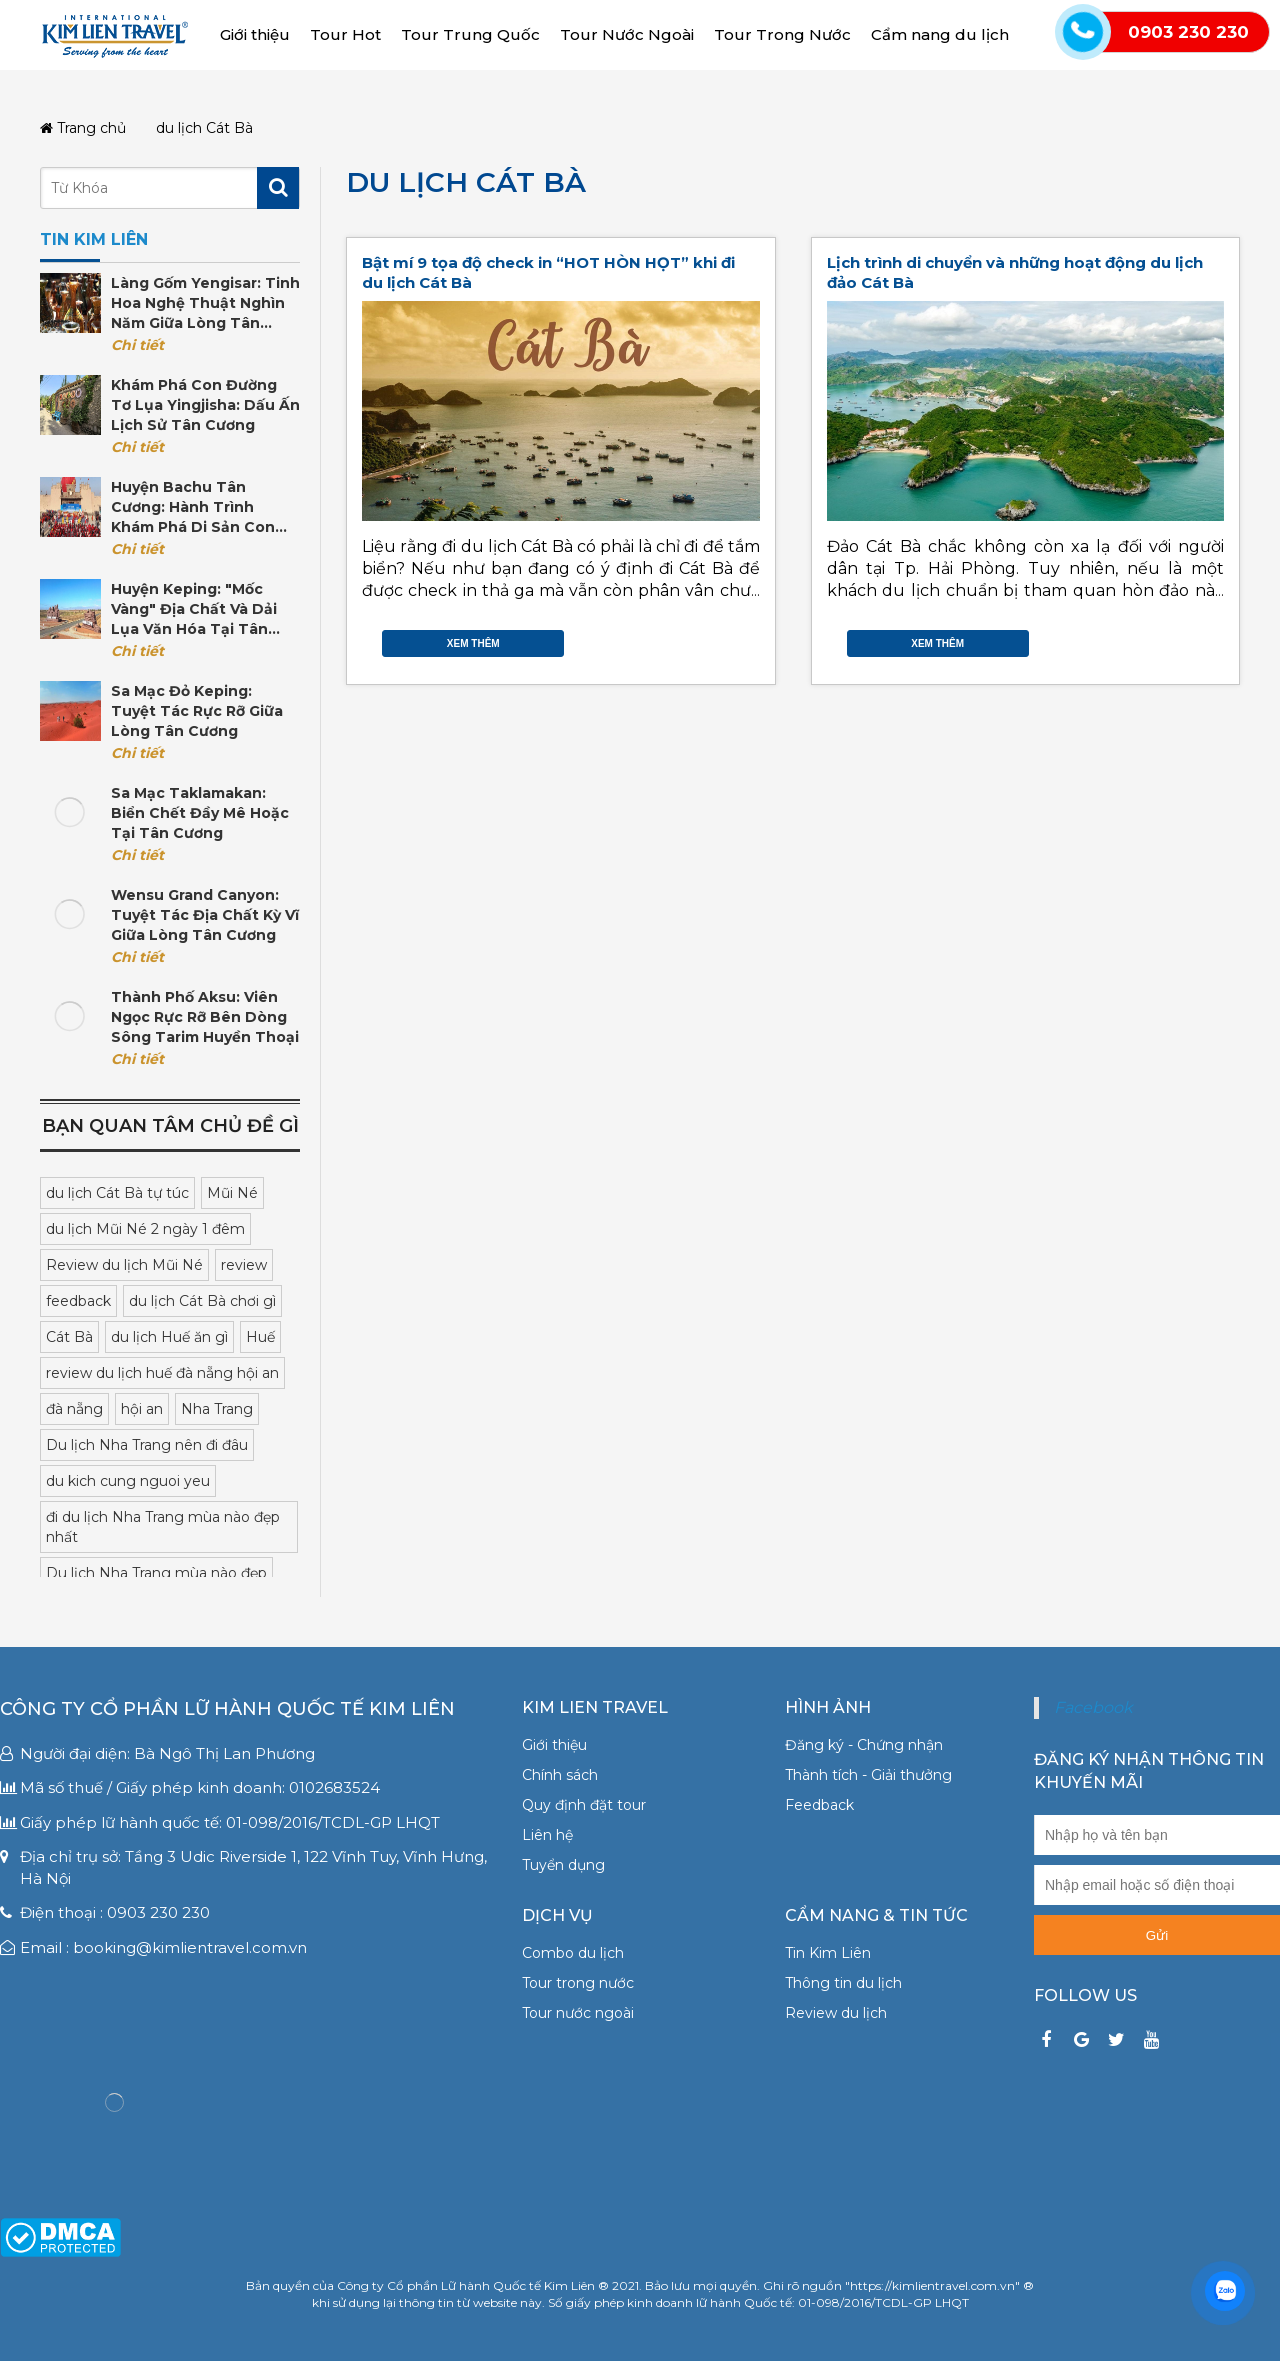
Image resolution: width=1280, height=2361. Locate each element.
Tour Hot (345, 34)
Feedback (819, 1805)
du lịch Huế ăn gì (169, 1337)
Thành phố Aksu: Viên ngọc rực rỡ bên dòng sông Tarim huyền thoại (205, 1017)
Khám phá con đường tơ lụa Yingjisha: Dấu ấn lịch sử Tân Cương (205, 405)
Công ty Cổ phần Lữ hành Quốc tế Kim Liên (227, 1709)
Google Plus (730, 639)
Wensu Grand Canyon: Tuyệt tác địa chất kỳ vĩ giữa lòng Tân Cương (205, 915)
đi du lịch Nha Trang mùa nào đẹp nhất (163, 1527)
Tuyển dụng (563, 1865)
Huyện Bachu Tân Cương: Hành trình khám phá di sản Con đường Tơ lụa (193, 507)
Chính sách (560, 1775)
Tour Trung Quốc (470, 34)
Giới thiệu (255, 34)
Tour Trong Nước (782, 34)
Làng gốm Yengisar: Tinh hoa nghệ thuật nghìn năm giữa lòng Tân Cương (205, 303)
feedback (78, 1301)
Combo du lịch (573, 1953)
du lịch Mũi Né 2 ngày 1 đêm (145, 1229)
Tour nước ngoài (578, 2013)
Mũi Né (232, 1193)
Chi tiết (137, 345)
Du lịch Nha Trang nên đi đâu (147, 1445)
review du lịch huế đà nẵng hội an (162, 1373)
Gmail (750, 639)
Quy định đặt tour (584, 1805)
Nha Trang (217, 1409)
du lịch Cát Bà (466, 182)
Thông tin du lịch (843, 1983)
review (244, 1265)
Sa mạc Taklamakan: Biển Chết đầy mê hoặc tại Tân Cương (200, 813)
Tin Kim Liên (828, 1953)
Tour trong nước (578, 1983)
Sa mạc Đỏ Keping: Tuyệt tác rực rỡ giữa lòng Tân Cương (197, 711)
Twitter (710, 639)
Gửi (1157, 1935)
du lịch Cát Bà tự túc (117, 1193)
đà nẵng (74, 1409)
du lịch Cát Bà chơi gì (202, 1301)
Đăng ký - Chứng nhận (864, 1745)
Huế (260, 1337)
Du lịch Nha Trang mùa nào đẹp (156, 1573)
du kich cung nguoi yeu (128, 1481)
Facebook (690, 639)
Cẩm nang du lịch (940, 34)
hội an (142, 1409)
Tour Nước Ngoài (627, 34)
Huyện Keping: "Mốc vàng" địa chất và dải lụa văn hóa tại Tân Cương (194, 609)
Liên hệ (547, 1835)
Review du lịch (836, 2013)
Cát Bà (69, 1337)
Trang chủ (83, 128)
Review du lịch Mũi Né (124, 1265)
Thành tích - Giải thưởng (868, 1775)
